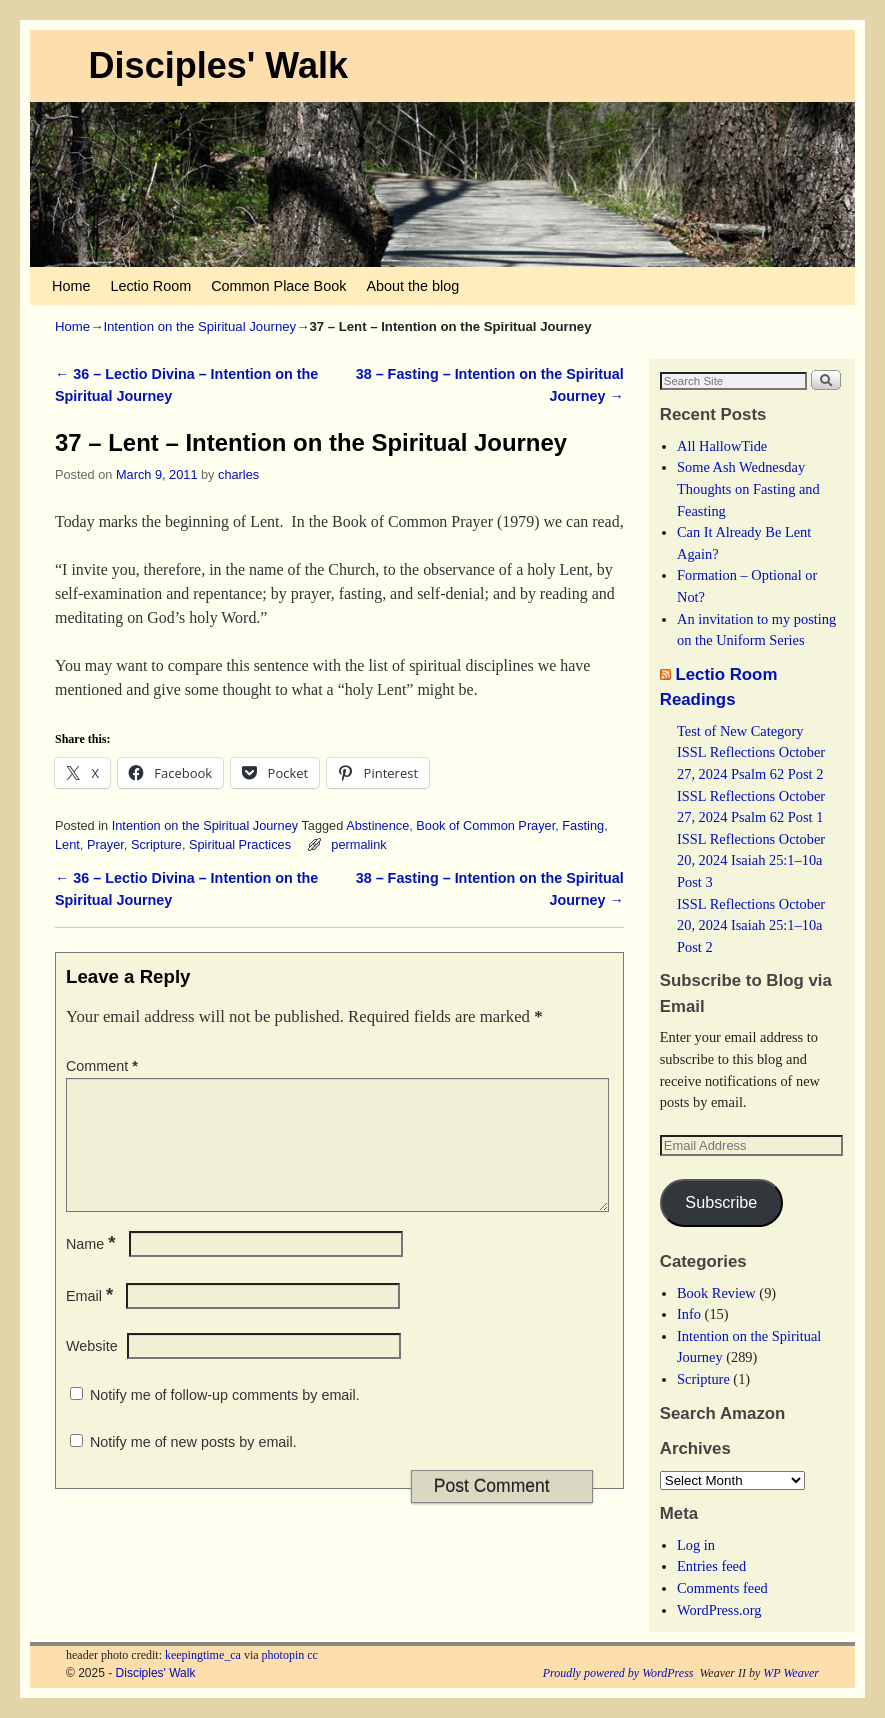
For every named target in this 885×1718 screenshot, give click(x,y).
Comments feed (722, 1588)
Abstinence (377, 825)
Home (71, 286)
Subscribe (721, 1202)
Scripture (156, 844)
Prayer (105, 844)
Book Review (716, 1293)
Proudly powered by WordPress (618, 1673)
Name (93, 1268)
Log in (696, 1545)
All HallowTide (722, 446)
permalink (358, 844)
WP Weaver (791, 1673)
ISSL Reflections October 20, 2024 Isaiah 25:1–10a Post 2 (751, 925)
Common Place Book (278, 286)
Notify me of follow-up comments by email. (225, 1419)
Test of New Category (740, 731)
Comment (104, 1066)
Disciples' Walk (218, 65)
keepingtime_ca (203, 1655)
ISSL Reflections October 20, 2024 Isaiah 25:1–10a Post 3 (751, 860)
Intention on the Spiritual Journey (199, 326)
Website (92, 1370)
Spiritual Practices (240, 844)
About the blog (412, 286)
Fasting (583, 825)
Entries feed (711, 1566)
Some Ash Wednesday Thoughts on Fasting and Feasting (748, 488)
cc (312, 1655)
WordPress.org (719, 1610)
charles (238, 474)
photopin (283, 1655)
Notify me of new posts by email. (193, 1466)
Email (91, 1320)
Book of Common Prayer (485, 825)
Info (689, 1314)
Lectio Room (150, 286)
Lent (67, 844)
